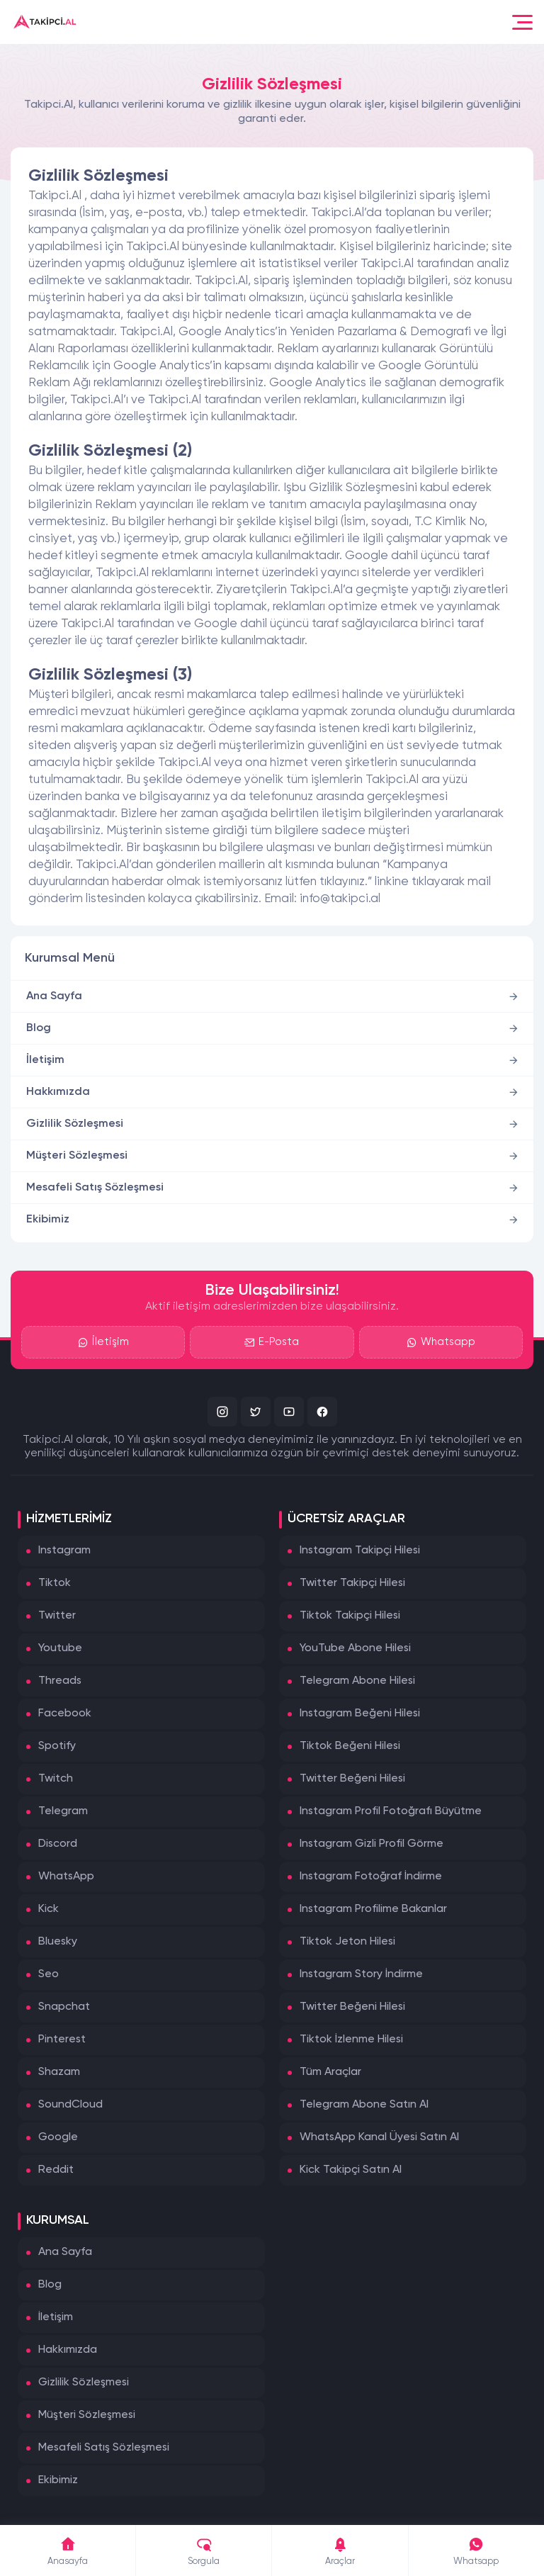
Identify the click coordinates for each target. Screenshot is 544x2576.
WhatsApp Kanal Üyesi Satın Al (379, 2137)
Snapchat (64, 2007)
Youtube (60, 1648)
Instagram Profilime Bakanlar (373, 1909)
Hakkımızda (58, 1092)
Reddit (56, 2170)
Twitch (55, 1778)
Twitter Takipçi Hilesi (352, 1583)
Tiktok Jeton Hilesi (347, 1941)
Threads (59, 1681)
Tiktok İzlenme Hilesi (351, 2039)
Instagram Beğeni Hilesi (360, 1713)
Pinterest (62, 2039)
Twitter (57, 1615)
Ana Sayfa (54, 996)
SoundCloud (70, 2104)
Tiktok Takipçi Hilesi (350, 1615)
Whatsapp (441, 1342)
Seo (48, 1974)
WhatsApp (66, 1876)
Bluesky (57, 1941)
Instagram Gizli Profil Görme (371, 1844)
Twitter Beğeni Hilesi (352, 1778)
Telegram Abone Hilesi (357, 1681)
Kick (48, 1909)
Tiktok (54, 1583)
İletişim (45, 1060)
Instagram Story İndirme (361, 1974)
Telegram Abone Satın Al (364, 2104)
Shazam (59, 2072)
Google (58, 2137)
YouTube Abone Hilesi (355, 1648)
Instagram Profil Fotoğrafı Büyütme (391, 1811)
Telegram (63, 1811)
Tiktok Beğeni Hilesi (350, 1746)
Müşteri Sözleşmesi (77, 1156)
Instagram (64, 1550)
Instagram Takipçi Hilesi (360, 1550)
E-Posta (271, 1342)
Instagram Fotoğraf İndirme (371, 1876)
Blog (38, 1028)
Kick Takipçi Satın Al (351, 2170)
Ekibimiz (47, 1219)
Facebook (64, 1713)
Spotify (57, 1746)
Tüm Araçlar (330, 2072)
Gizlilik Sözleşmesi (74, 1124)
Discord (57, 1844)
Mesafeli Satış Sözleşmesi (95, 1187)
